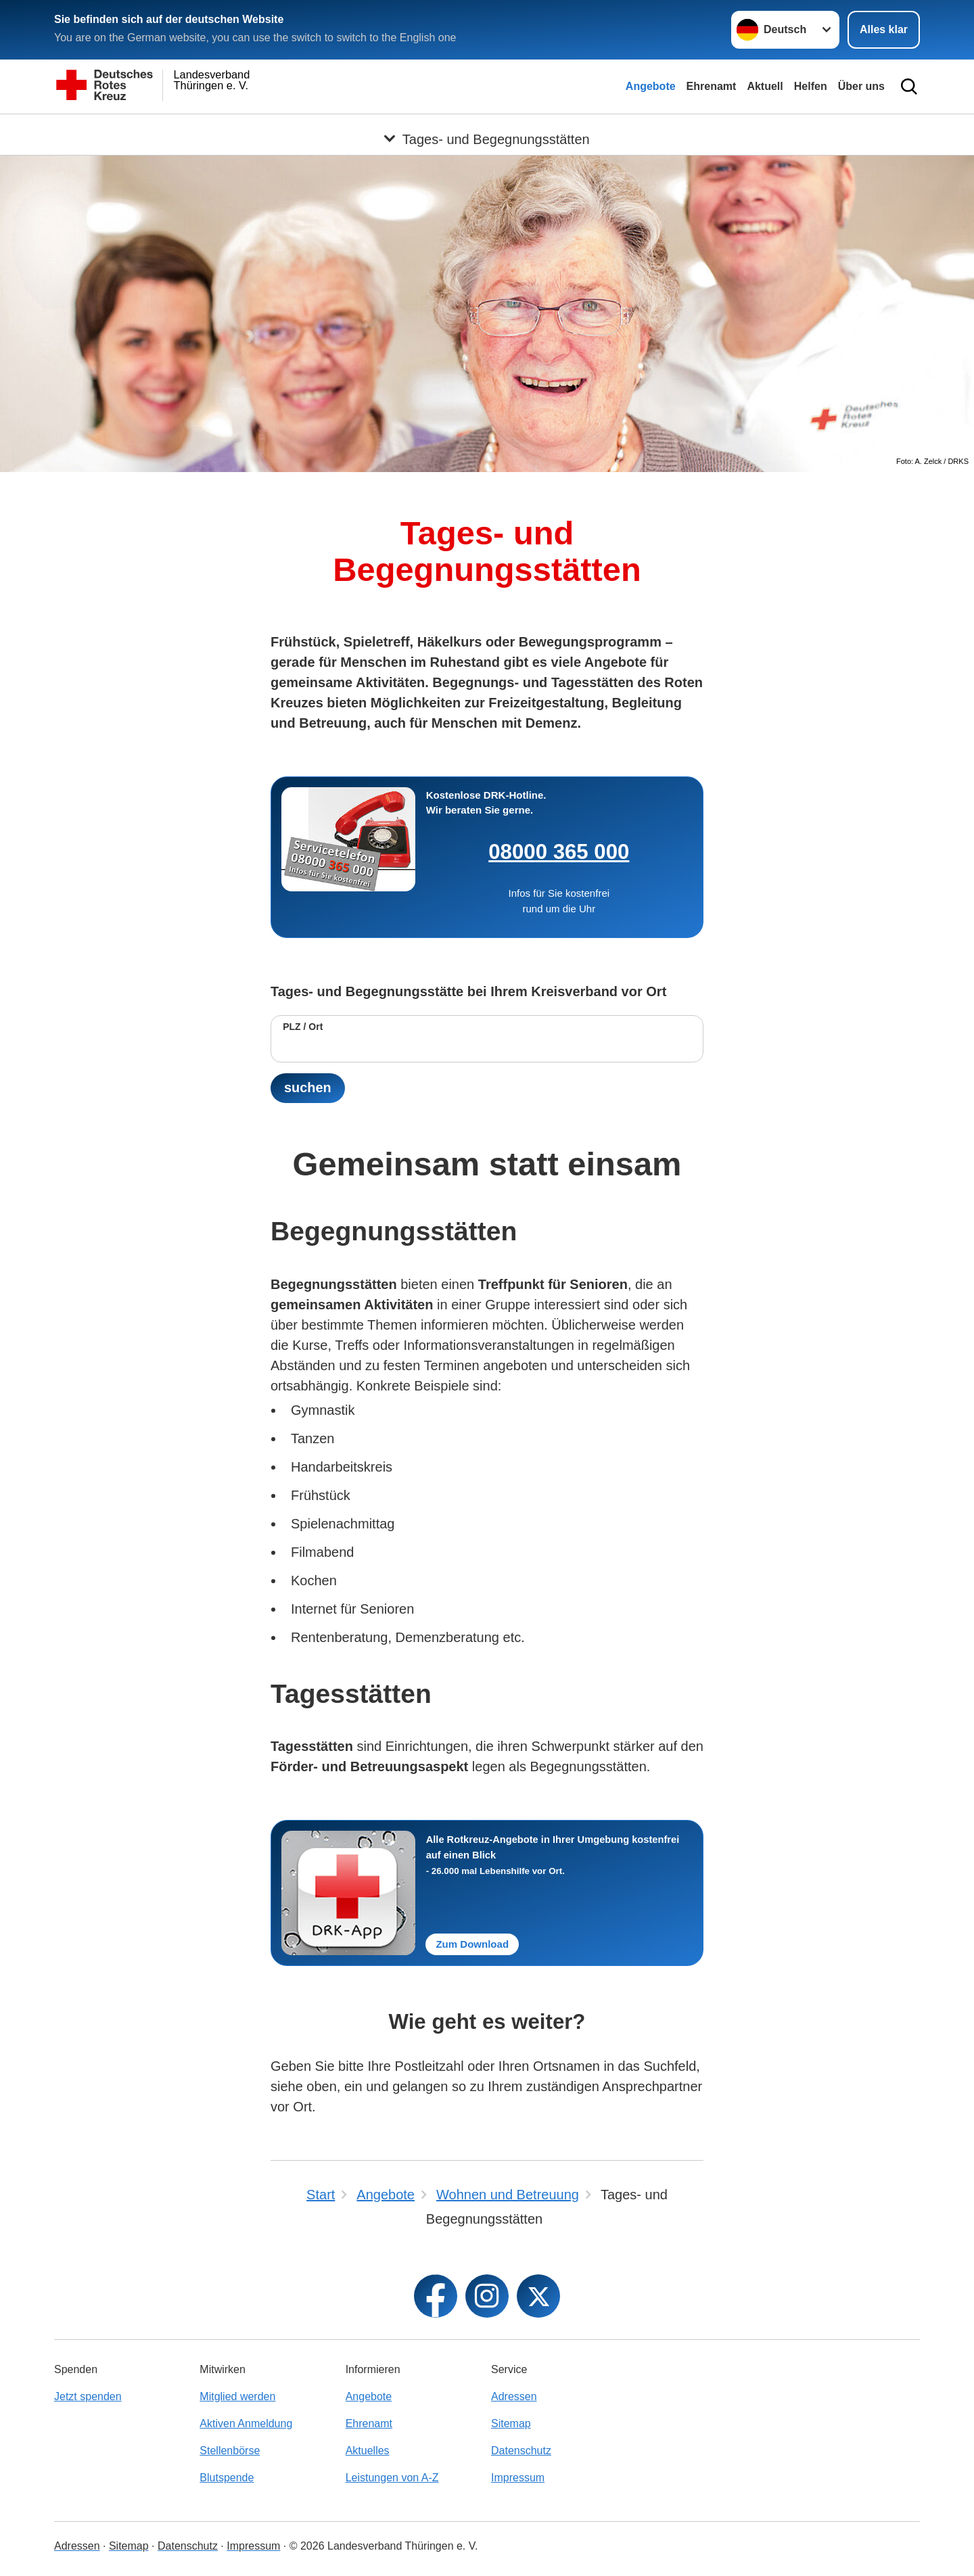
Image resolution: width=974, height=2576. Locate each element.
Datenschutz (521, 2450)
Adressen (514, 2396)
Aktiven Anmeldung (246, 2423)
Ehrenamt (712, 86)
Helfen (810, 86)
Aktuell (765, 86)
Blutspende (227, 2477)
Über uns (861, 86)
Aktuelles (368, 2450)
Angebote (651, 86)
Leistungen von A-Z (392, 2477)
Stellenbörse (230, 2450)
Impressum (517, 2477)
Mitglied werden (237, 2396)
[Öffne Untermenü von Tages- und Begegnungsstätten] (487, 130)
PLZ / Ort (303, 1026)
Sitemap (511, 2423)
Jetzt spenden (88, 2396)
